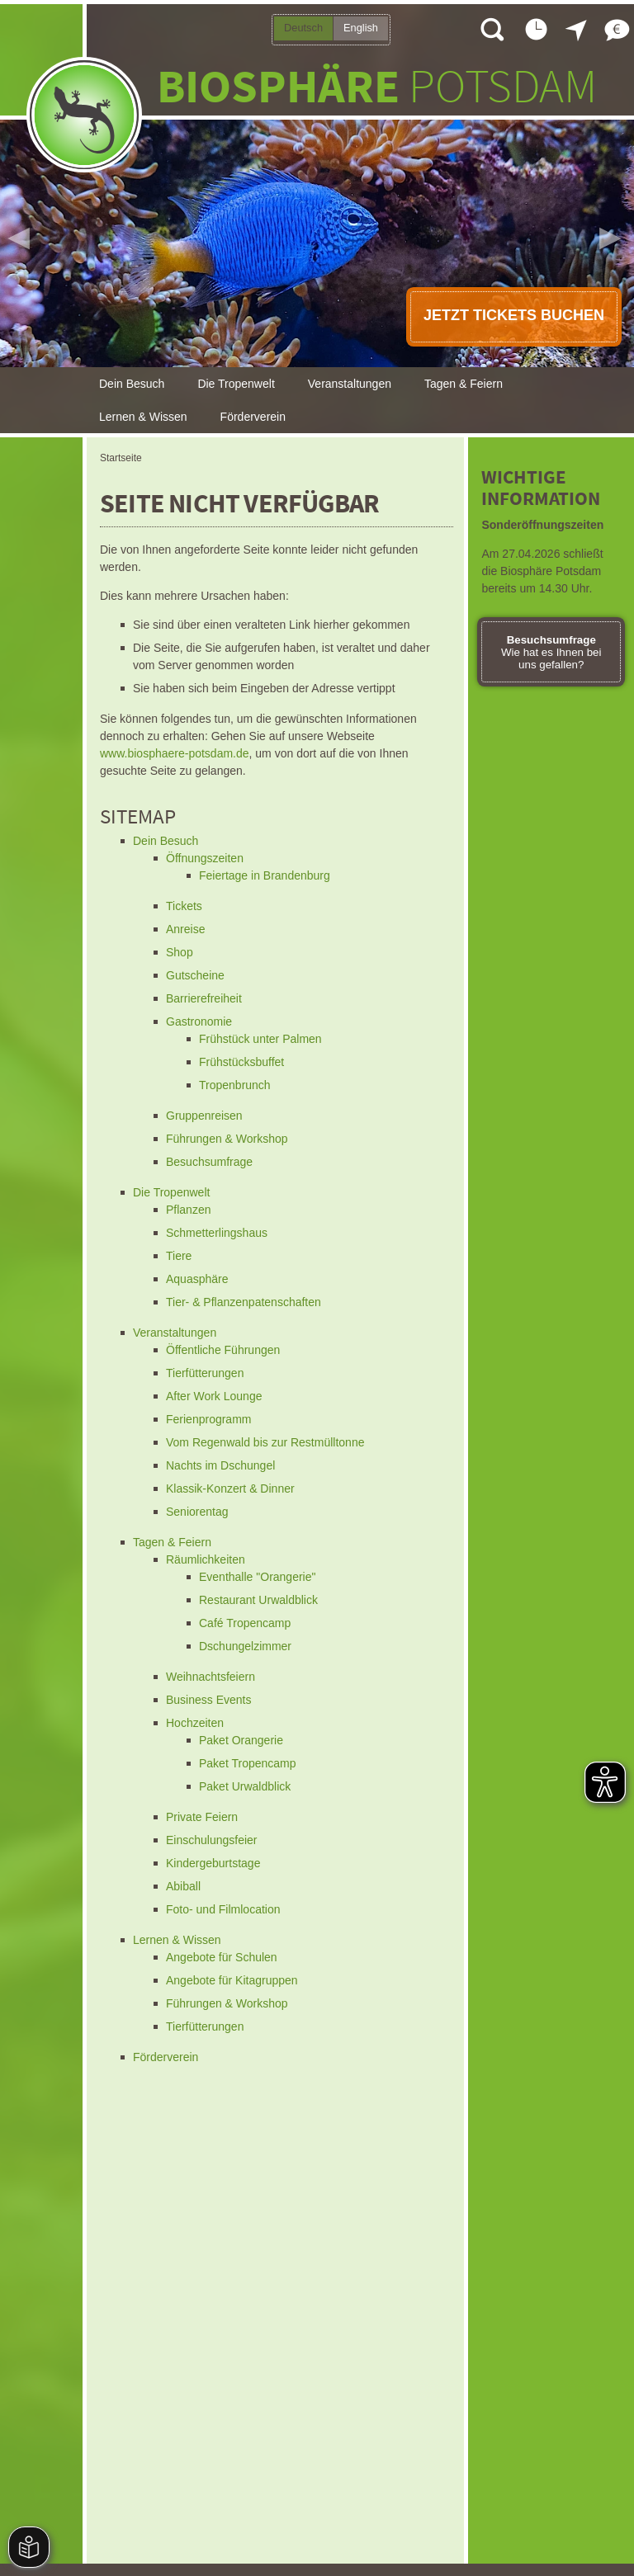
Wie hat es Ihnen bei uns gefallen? (551, 652)
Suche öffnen (491, 29)
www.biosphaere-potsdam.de (174, 753)
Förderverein (253, 416)
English (360, 27)
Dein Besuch (131, 383)
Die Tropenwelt (235, 383)
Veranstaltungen (349, 383)
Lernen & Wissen (143, 416)
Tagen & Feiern (463, 383)
